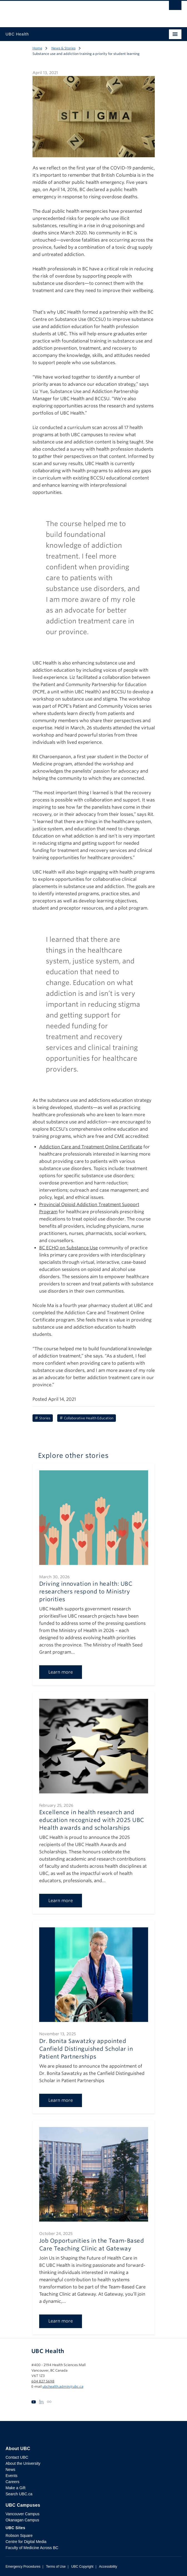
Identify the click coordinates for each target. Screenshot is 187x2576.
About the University (23, 2463)
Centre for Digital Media (26, 2541)
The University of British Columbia (67, 11)
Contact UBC (17, 2457)
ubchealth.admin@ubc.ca (63, 2386)
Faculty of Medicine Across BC (32, 2547)
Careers (12, 2481)
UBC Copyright (82, 2567)
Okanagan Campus (22, 2520)
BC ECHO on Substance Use (68, 1247)
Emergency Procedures (23, 2567)
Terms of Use (56, 2567)
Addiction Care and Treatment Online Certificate (90, 1146)
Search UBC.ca (19, 2494)
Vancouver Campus (22, 2514)
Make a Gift (16, 2488)
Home (37, 48)
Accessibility (108, 2567)
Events (12, 2475)
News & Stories (63, 48)
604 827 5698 (42, 2381)
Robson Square (19, 2535)
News (10, 2469)
